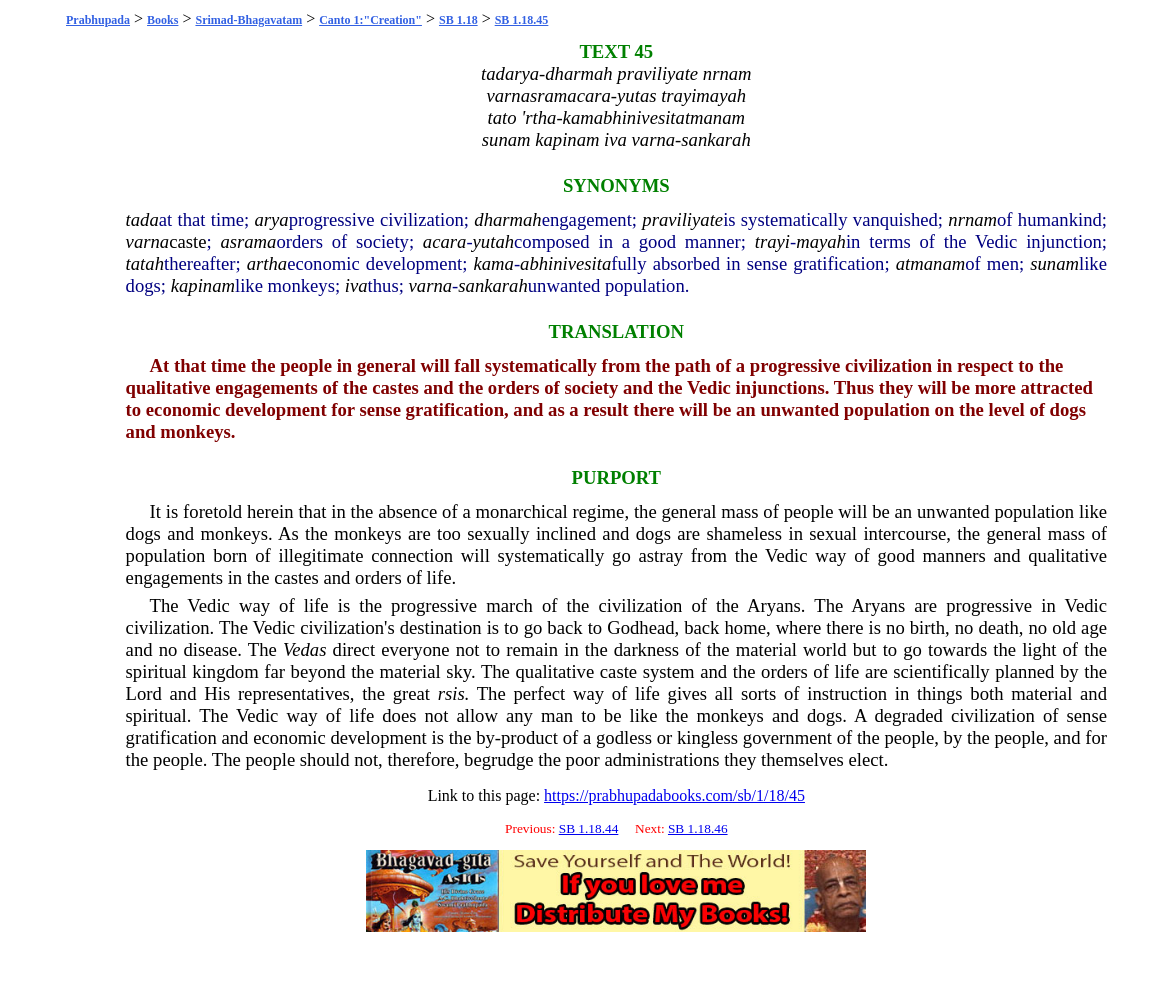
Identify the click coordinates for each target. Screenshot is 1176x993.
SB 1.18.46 (698, 828)
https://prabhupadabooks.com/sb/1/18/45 (674, 795)
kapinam (203, 285)
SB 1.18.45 (522, 20)
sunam (1054, 263)
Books (162, 20)
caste (187, 241)
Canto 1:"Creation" (370, 20)
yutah (493, 241)
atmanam (930, 263)
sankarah (492, 285)
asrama (248, 241)
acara (445, 241)
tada (142, 219)
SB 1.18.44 (589, 828)
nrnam (972, 219)
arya (271, 219)
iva (356, 285)
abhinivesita (565, 263)
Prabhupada (98, 20)
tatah (145, 263)
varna (148, 241)
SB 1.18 (458, 20)
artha (267, 263)
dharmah (507, 219)
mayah (821, 241)
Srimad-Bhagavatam (248, 20)
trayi (772, 241)
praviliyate (682, 219)
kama (493, 263)
